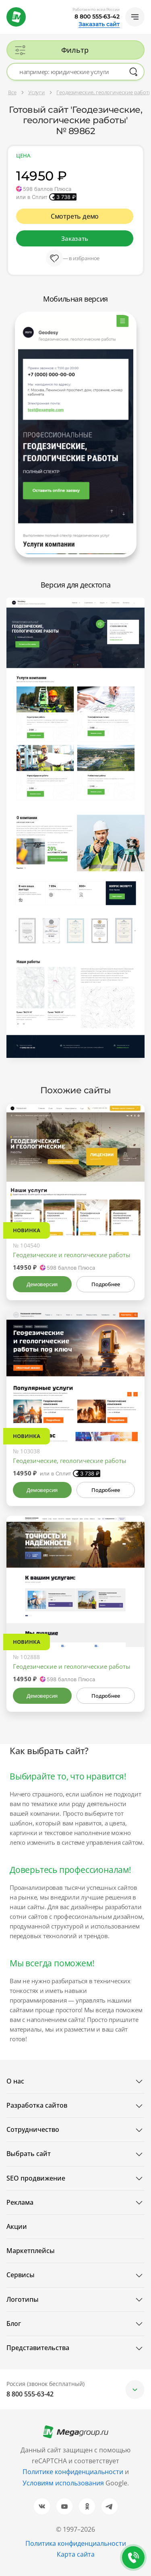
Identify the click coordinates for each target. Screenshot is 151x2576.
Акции (16, 2226)
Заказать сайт (99, 24)
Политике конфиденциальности (73, 2471)
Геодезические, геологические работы (69, 1461)
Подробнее (105, 1284)
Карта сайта (76, 2554)
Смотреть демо (75, 216)
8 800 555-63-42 (97, 16)
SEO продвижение (35, 2178)
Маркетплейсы (30, 2250)
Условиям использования (64, 2483)
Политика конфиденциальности (75, 2543)
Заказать (74, 238)
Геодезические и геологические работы (71, 1255)
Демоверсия (42, 1284)
